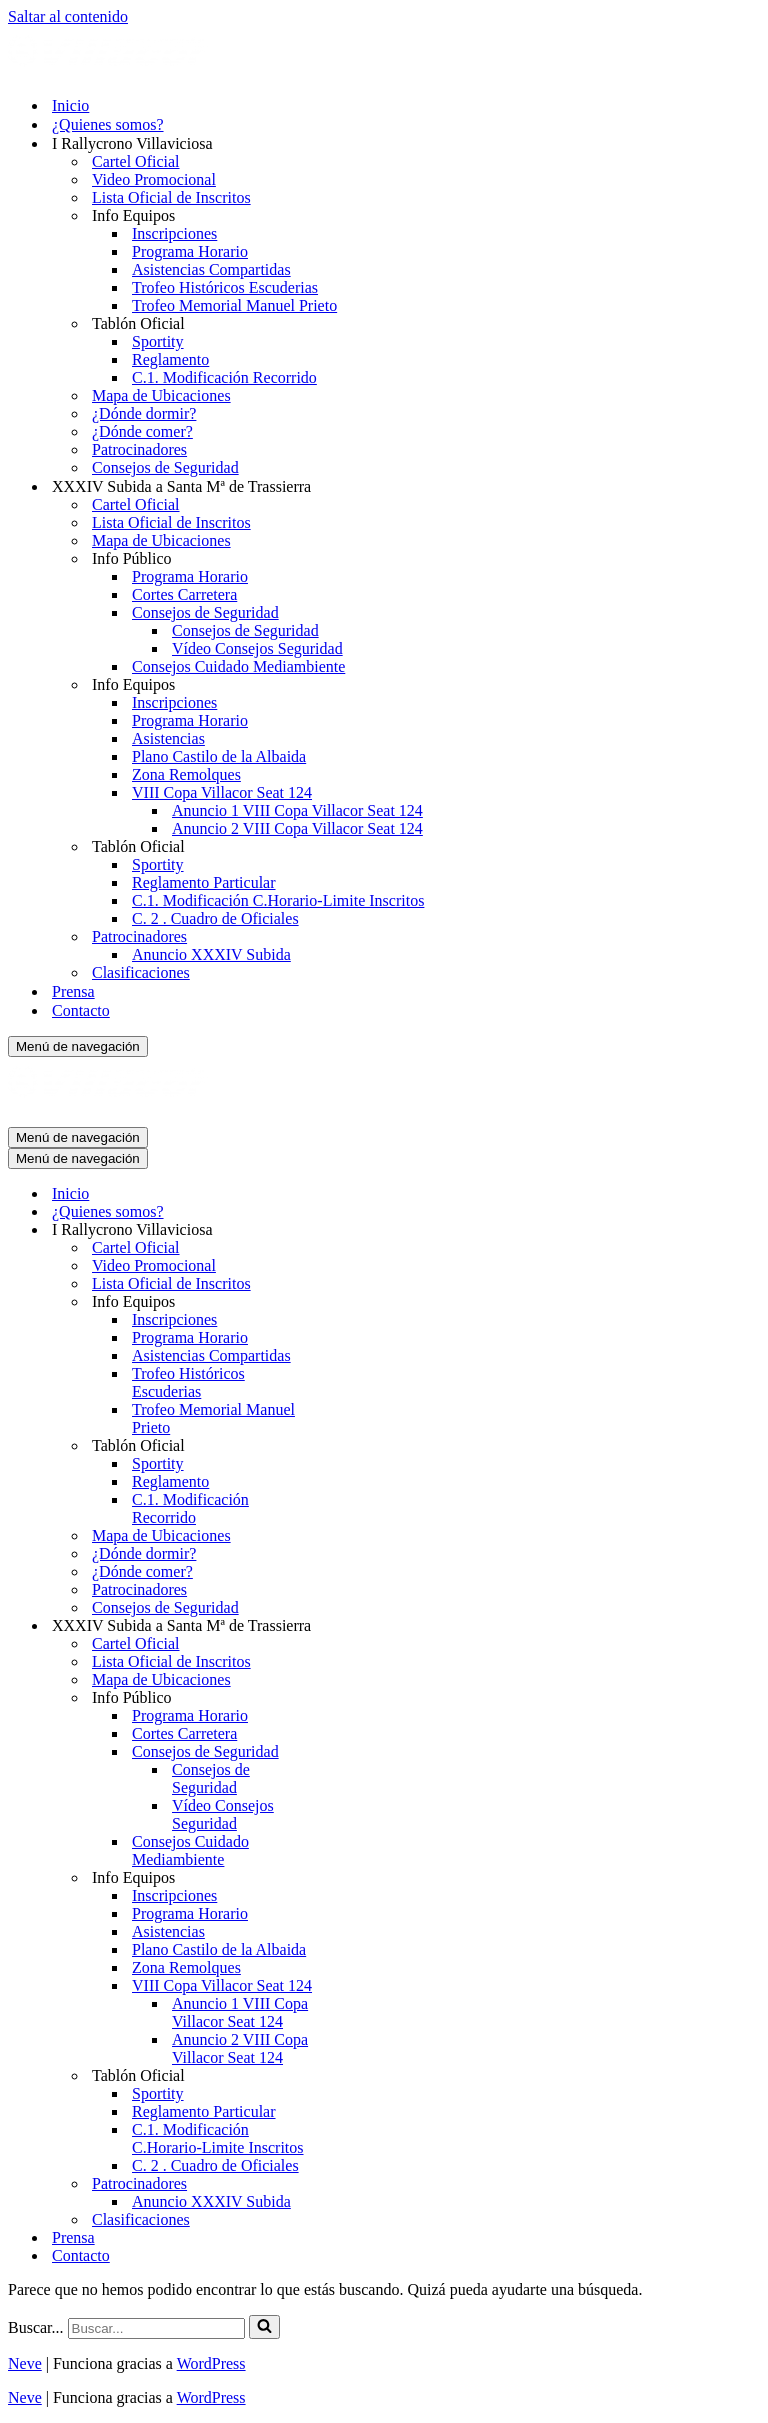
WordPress (211, 2363)
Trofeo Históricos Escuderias (225, 287)
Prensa (73, 991)
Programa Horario (190, 251)
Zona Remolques (186, 774)
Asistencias (168, 738)
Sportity (158, 341)
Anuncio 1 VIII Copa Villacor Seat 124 (297, 810)
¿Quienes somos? (108, 124)
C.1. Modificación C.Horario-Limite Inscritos (278, 900)
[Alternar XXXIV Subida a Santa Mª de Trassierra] (358, 1626)
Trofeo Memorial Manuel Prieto (234, 305)
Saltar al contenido (68, 16)
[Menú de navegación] (78, 1046)
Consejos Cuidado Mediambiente (238, 666)
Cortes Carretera (184, 594)
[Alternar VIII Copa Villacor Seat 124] (358, 1986)
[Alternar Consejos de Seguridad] (358, 1752)
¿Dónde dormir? (144, 413)
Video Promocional (154, 179)
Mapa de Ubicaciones (161, 395)
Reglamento (170, 359)
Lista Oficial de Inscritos (171, 197)
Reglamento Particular (204, 882)
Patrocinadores (139, 449)
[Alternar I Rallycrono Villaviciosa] (358, 1230)
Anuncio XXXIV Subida (211, 954)
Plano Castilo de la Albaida (219, 756)
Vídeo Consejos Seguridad (257, 648)
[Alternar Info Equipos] (358, 1302)
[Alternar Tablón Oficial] (358, 1446)
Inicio (70, 105)
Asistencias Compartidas (211, 269)
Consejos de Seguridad (165, 467)
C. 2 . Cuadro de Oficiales (215, 918)
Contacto (81, 1010)
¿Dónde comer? (142, 431)
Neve (25, 2363)
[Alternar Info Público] (358, 1698)
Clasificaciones (141, 972)
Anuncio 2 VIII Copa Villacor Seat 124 (297, 828)
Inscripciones (174, 233)
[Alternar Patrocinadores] (358, 2184)
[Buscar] (156, 2328)
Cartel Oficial (136, 161)
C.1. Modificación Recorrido (224, 377)
